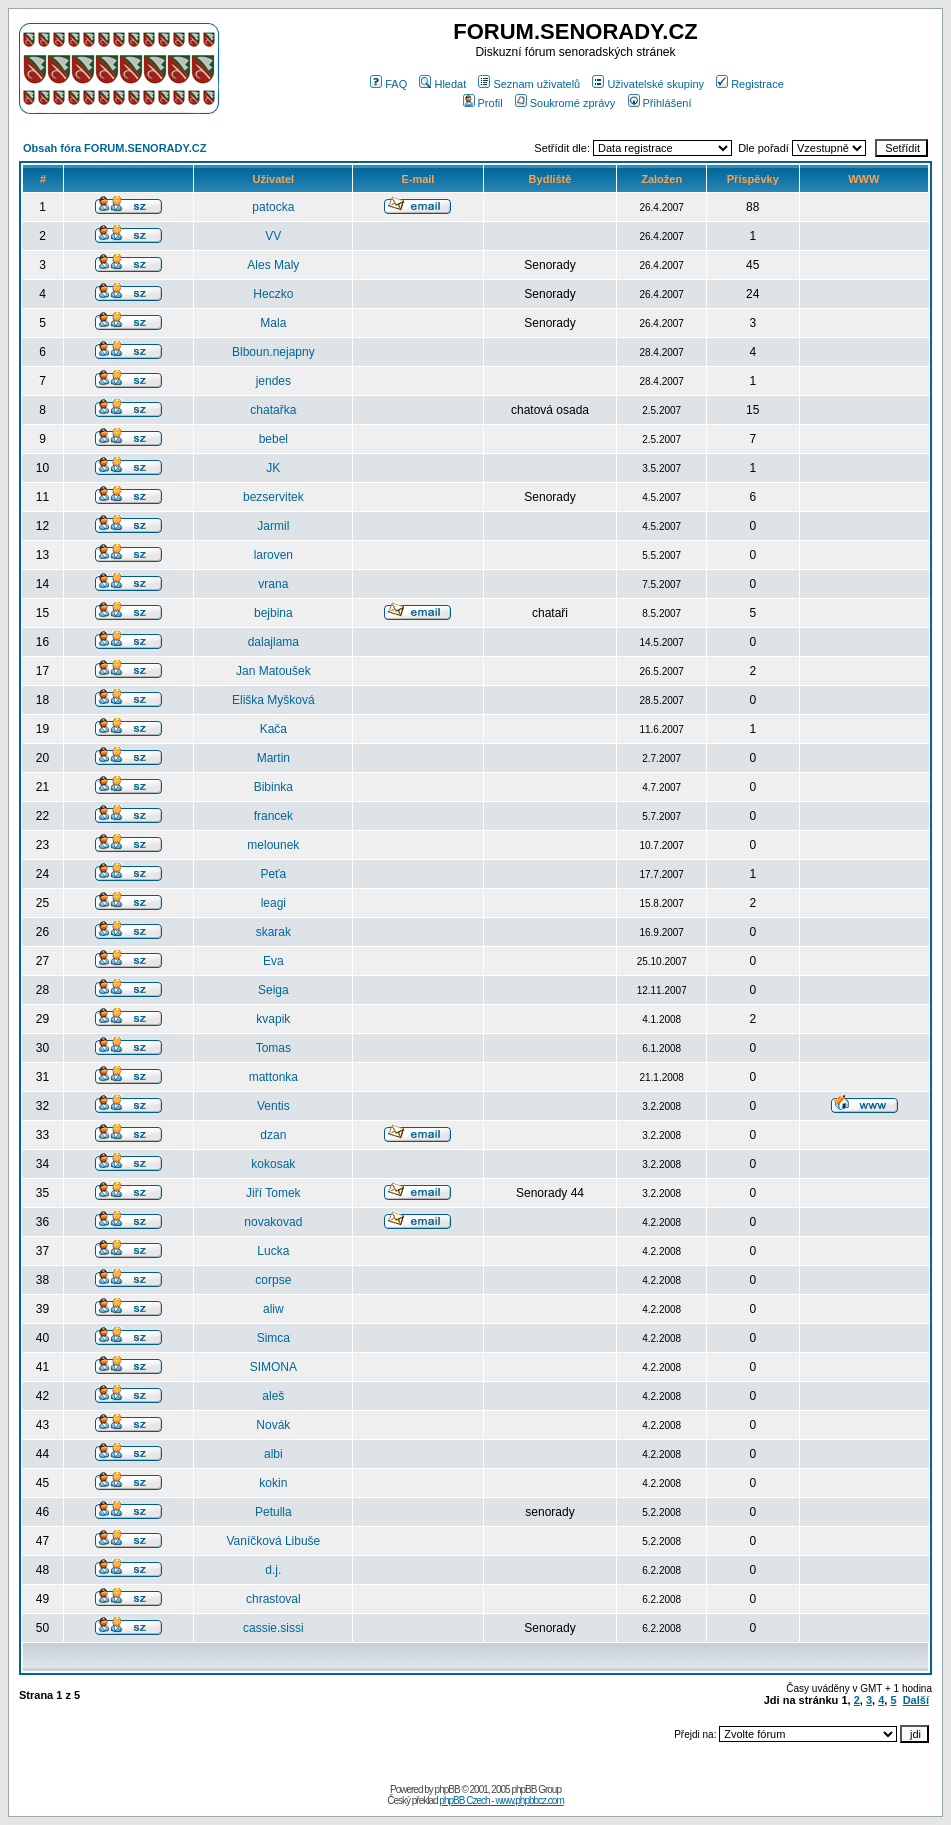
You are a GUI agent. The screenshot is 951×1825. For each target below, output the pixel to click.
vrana (273, 584)
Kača (273, 729)
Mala (273, 323)
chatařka (273, 410)
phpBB (447, 1789)
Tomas (273, 1048)
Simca (273, 1338)
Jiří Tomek (273, 1193)
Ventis (273, 1106)
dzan (273, 1135)
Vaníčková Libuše (273, 1541)
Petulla (273, 1512)
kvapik (273, 1019)
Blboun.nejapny (273, 352)
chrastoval (273, 1599)
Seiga (273, 990)
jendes (273, 381)
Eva (273, 961)
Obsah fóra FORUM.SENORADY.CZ (114, 148)
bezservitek (273, 497)
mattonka (273, 1077)
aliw (273, 1309)
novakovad (273, 1222)
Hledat (442, 84)
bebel (273, 439)
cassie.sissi (273, 1628)
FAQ (388, 84)
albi (273, 1454)
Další (916, 1700)
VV (273, 236)
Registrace (750, 84)
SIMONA (273, 1367)
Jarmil (273, 526)
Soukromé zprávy (565, 103)
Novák (273, 1425)
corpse (273, 1280)
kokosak (273, 1164)
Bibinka (273, 787)
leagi (273, 903)
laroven (273, 555)
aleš (273, 1396)
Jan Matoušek (273, 671)
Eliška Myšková (273, 700)
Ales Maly (273, 265)
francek (273, 816)
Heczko (273, 294)
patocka (273, 207)
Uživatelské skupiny (648, 84)
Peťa (273, 874)
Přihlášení (660, 103)
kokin (273, 1483)
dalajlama (273, 642)
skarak (273, 932)
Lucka (273, 1251)
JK (273, 468)
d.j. (273, 1570)
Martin (273, 758)
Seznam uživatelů (529, 84)
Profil (483, 103)
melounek (273, 845)
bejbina (273, 613)
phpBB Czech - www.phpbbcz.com (501, 1800)
